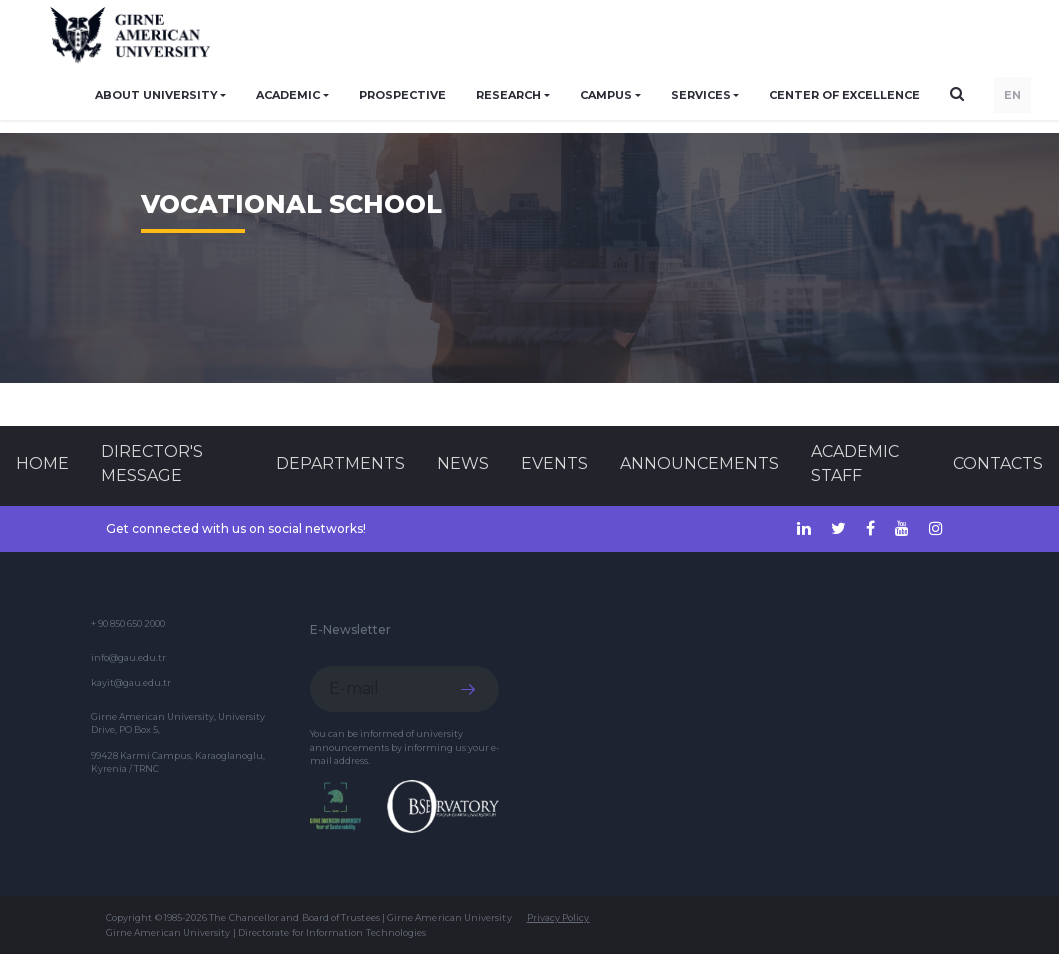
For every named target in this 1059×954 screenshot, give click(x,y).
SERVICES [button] (701, 95)
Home (42, 463)
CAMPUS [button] (606, 95)
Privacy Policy (558, 917)
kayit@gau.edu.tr (131, 682)
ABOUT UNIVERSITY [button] (156, 95)
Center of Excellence (844, 95)
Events (554, 463)
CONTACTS (998, 463)
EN (1012, 95)
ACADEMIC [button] (288, 95)
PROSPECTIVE (402, 95)
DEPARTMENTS (340, 463)
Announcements (699, 463)
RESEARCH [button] (508, 95)
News (463, 463)
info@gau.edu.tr (128, 657)
